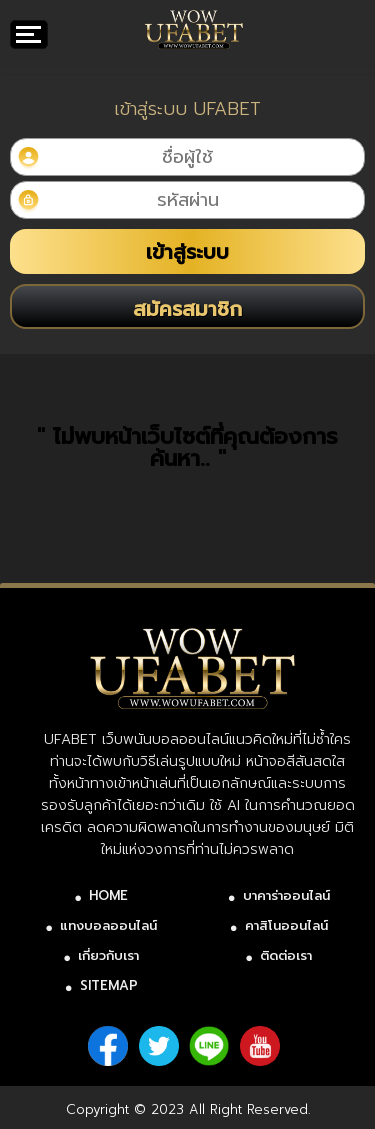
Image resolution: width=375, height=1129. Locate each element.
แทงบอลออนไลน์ (108, 925)
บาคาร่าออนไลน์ (286, 895)
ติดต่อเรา (286, 955)
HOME (108, 895)
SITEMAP (109, 985)
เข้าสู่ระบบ (187, 252)
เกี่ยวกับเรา (108, 955)
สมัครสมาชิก (187, 309)
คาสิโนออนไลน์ (286, 925)
